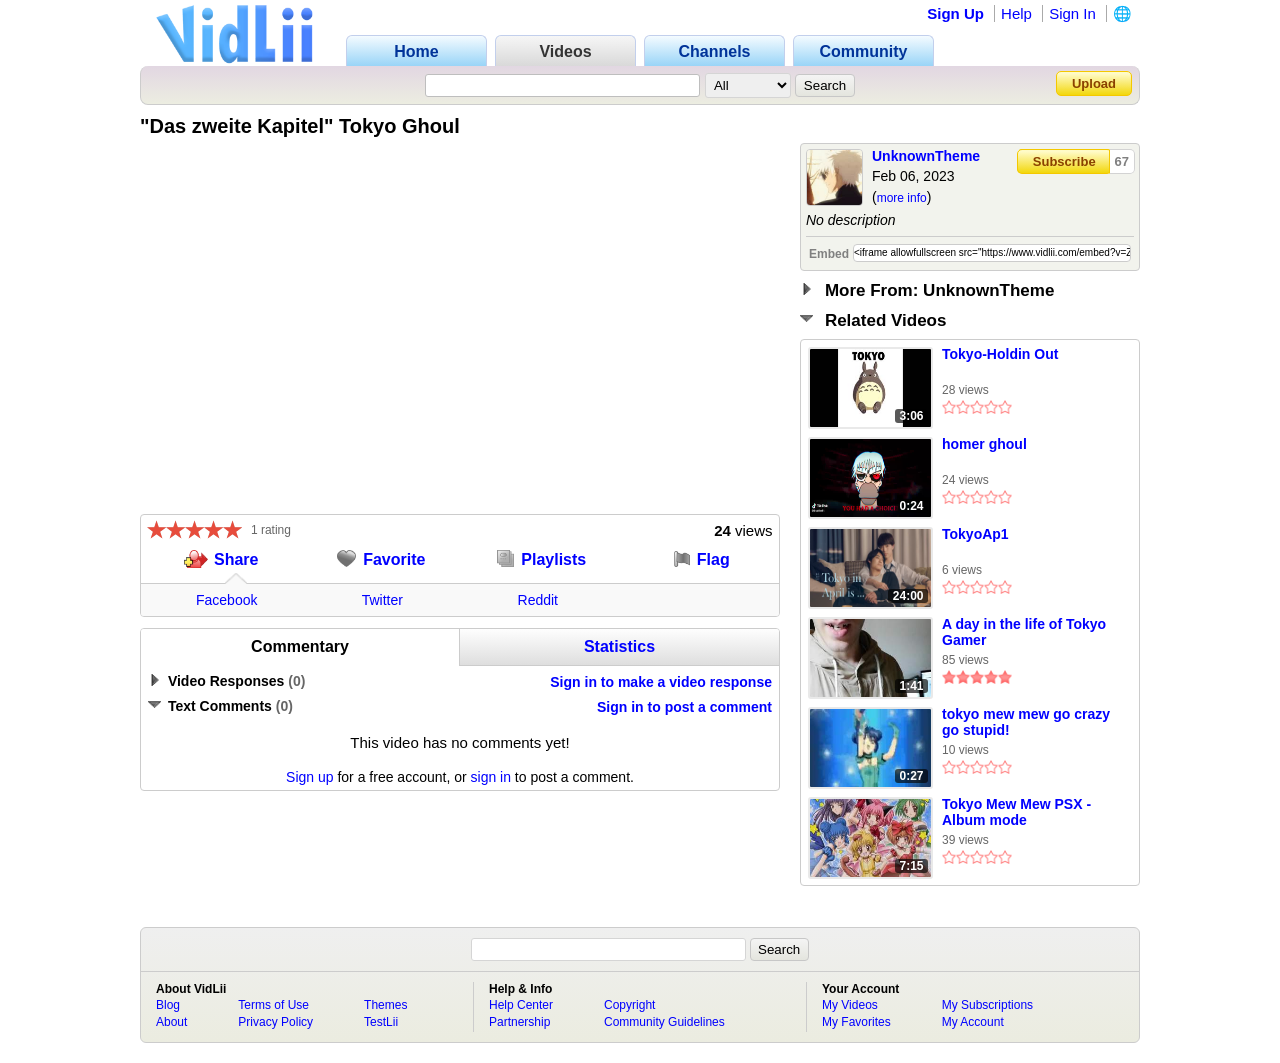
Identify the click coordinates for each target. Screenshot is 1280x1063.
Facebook (226, 600)
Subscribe (1064, 161)
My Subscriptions (987, 1005)
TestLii (381, 1022)
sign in (491, 777)
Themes (385, 1005)
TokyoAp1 (975, 534)
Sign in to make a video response (661, 682)
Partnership (519, 1022)
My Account (973, 1022)
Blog (168, 1005)
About (171, 1022)
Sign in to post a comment (684, 707)
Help (1016, 13)
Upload (1094, 83)
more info (902, 198)
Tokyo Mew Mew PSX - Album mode (1016, 812)
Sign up (309, 777)
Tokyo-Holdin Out (1000, 354)
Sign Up (955, 13)
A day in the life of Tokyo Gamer (1024, 632)
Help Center (521, 1005)
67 (1122, 161)
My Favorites (856, 1022)
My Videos (850, 1005)
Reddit (538, 600)
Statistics (619, 646)
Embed (829, 254)
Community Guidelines (664, 1022)
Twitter (382, 600)
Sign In (1072, 13)
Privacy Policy (275, 1022)
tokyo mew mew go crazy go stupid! (1026, 722)
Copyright (629, 1005)
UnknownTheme (926, 156)
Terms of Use (273, 1005)
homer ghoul (984, 444)
